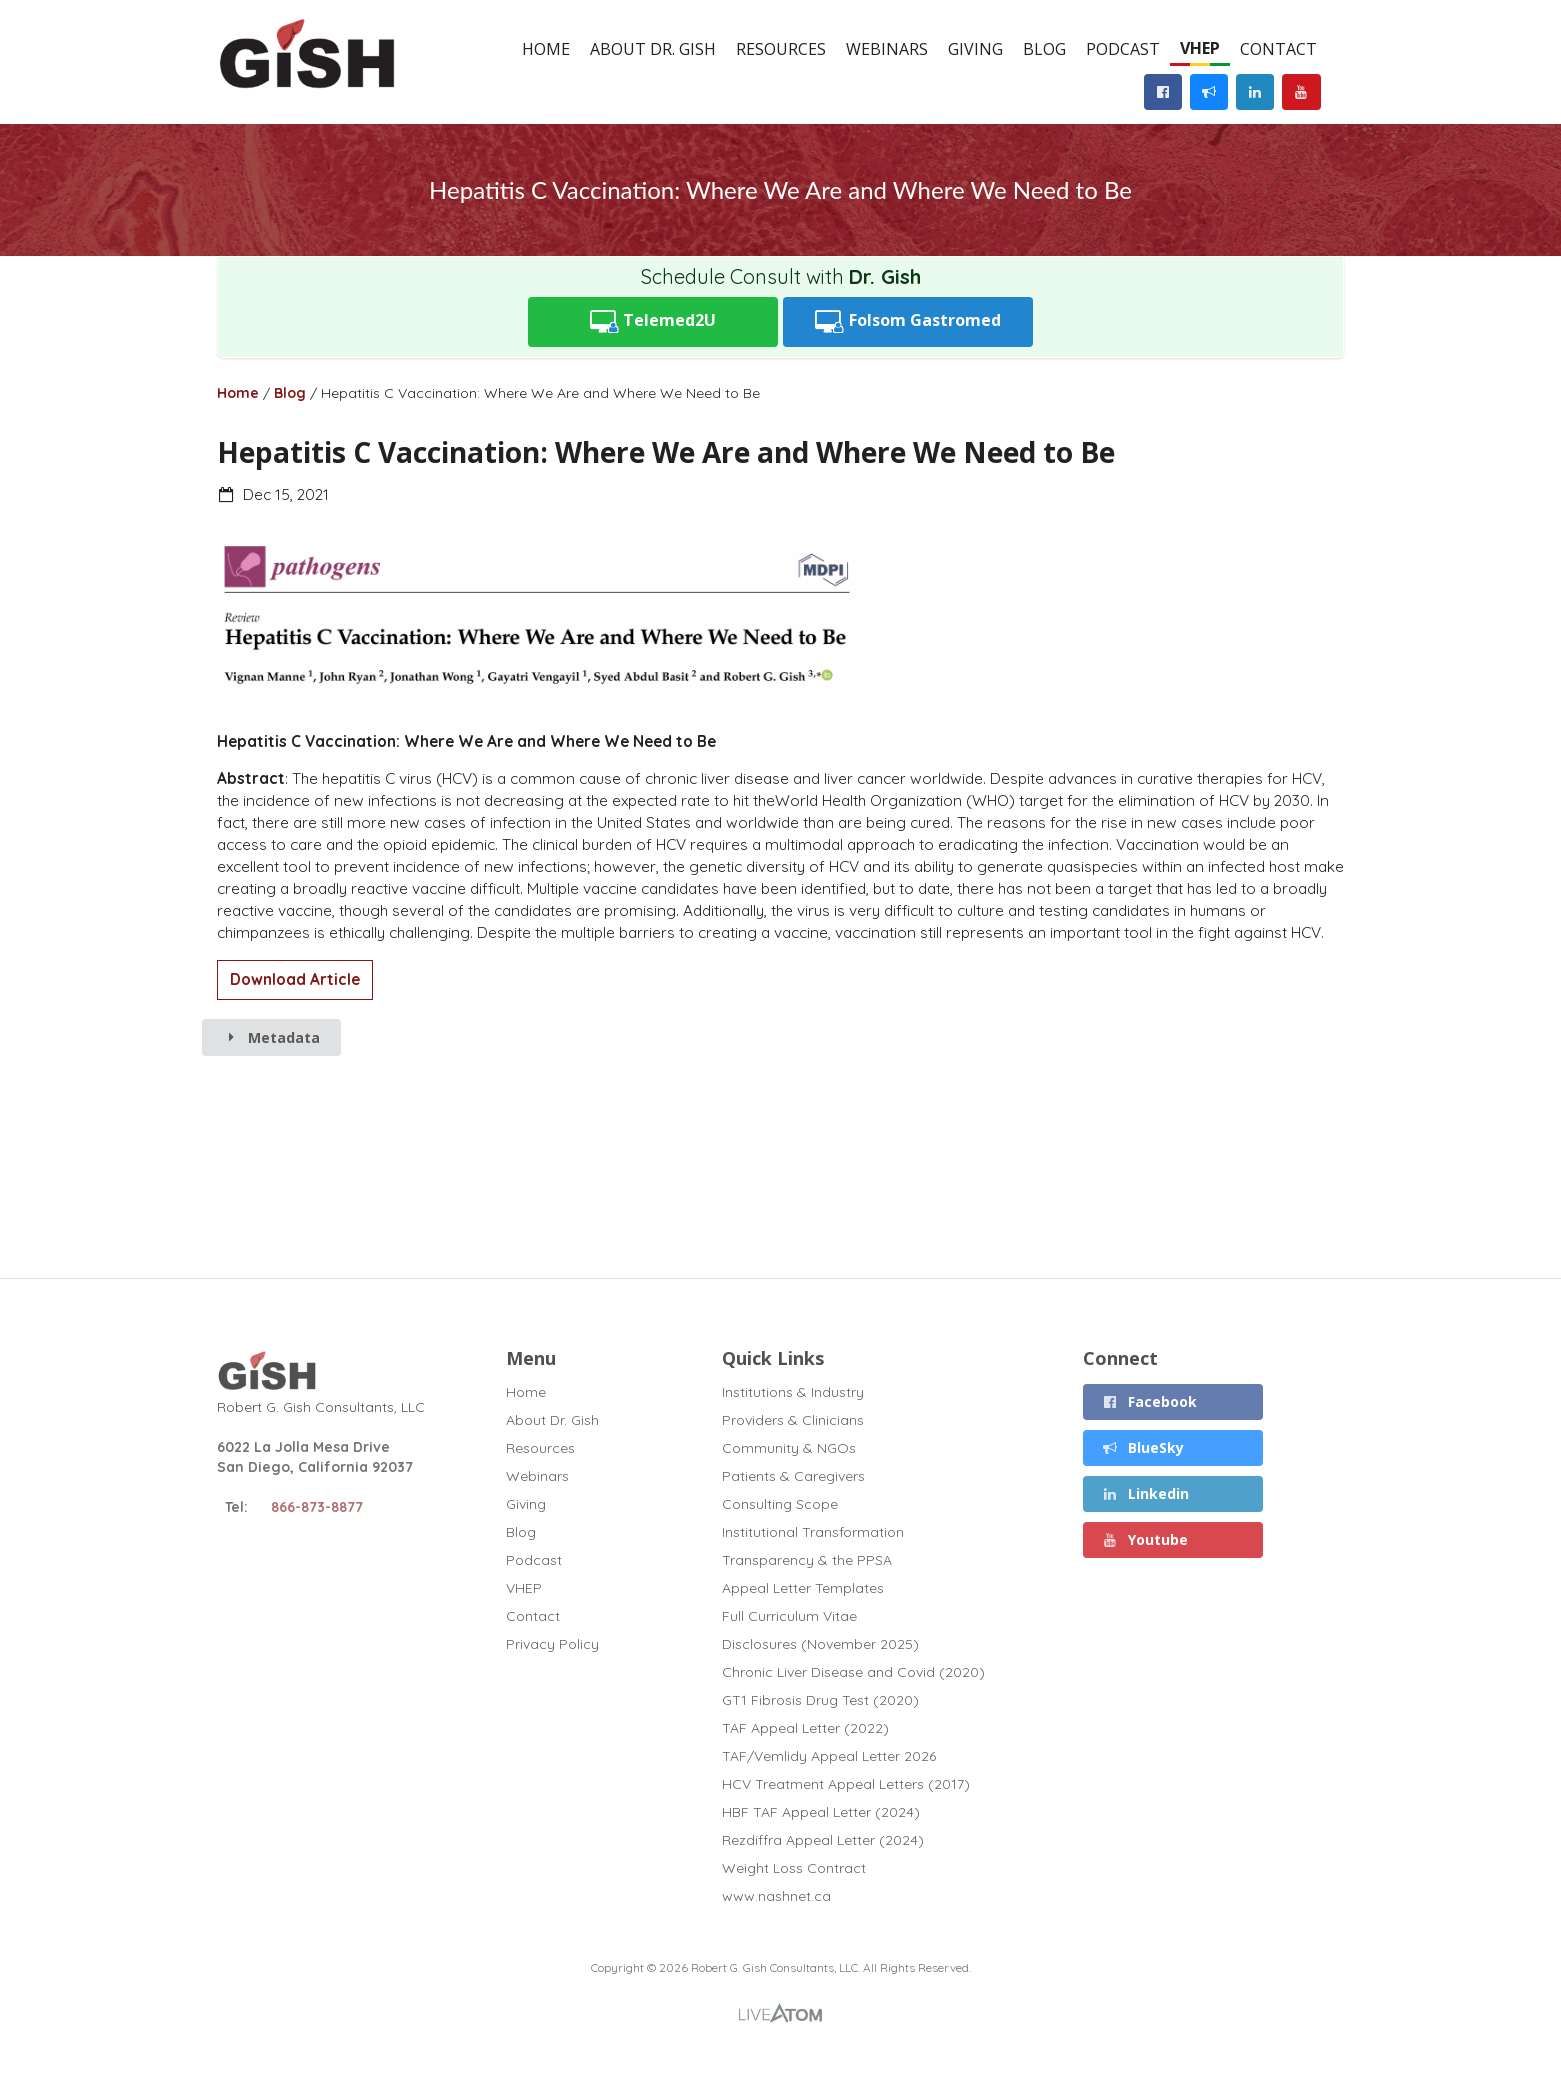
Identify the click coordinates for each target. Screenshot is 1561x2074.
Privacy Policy (552, 1643)
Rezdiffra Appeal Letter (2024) (823, 1840)
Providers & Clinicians (793, 1420)
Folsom (908, 321)
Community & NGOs (789, 1448)
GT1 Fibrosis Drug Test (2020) (820, 1700)
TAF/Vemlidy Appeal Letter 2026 (829, 1756)
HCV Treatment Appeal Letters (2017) (846, 1784)
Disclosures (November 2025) (820, 1644)
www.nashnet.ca (776, 1895)
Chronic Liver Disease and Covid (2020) (853, 1672)
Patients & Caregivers (793, 1476)
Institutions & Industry (793, 1392)
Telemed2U (653, 321)
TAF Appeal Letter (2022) (805, 1728)
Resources (781, 49)
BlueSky (1142, 1447)
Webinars (887, 49)
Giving (975, 49)
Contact (1278, 49)
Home (546, 49)
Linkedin (1145, 1493)
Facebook (1149, 1401)
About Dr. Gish (653, 49)
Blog (1044, 49)
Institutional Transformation (813, 1532)
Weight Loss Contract (794, 1868)
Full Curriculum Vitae (789, 1616)
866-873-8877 (317, 1507)
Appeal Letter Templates (803, 1588)
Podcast (1123, 49)
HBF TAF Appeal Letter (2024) (821, 1812)
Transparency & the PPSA (807, 1560)
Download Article (295, 979)
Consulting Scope (780, 1504)
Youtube (1144, 1539)
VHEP (1200, 48)
